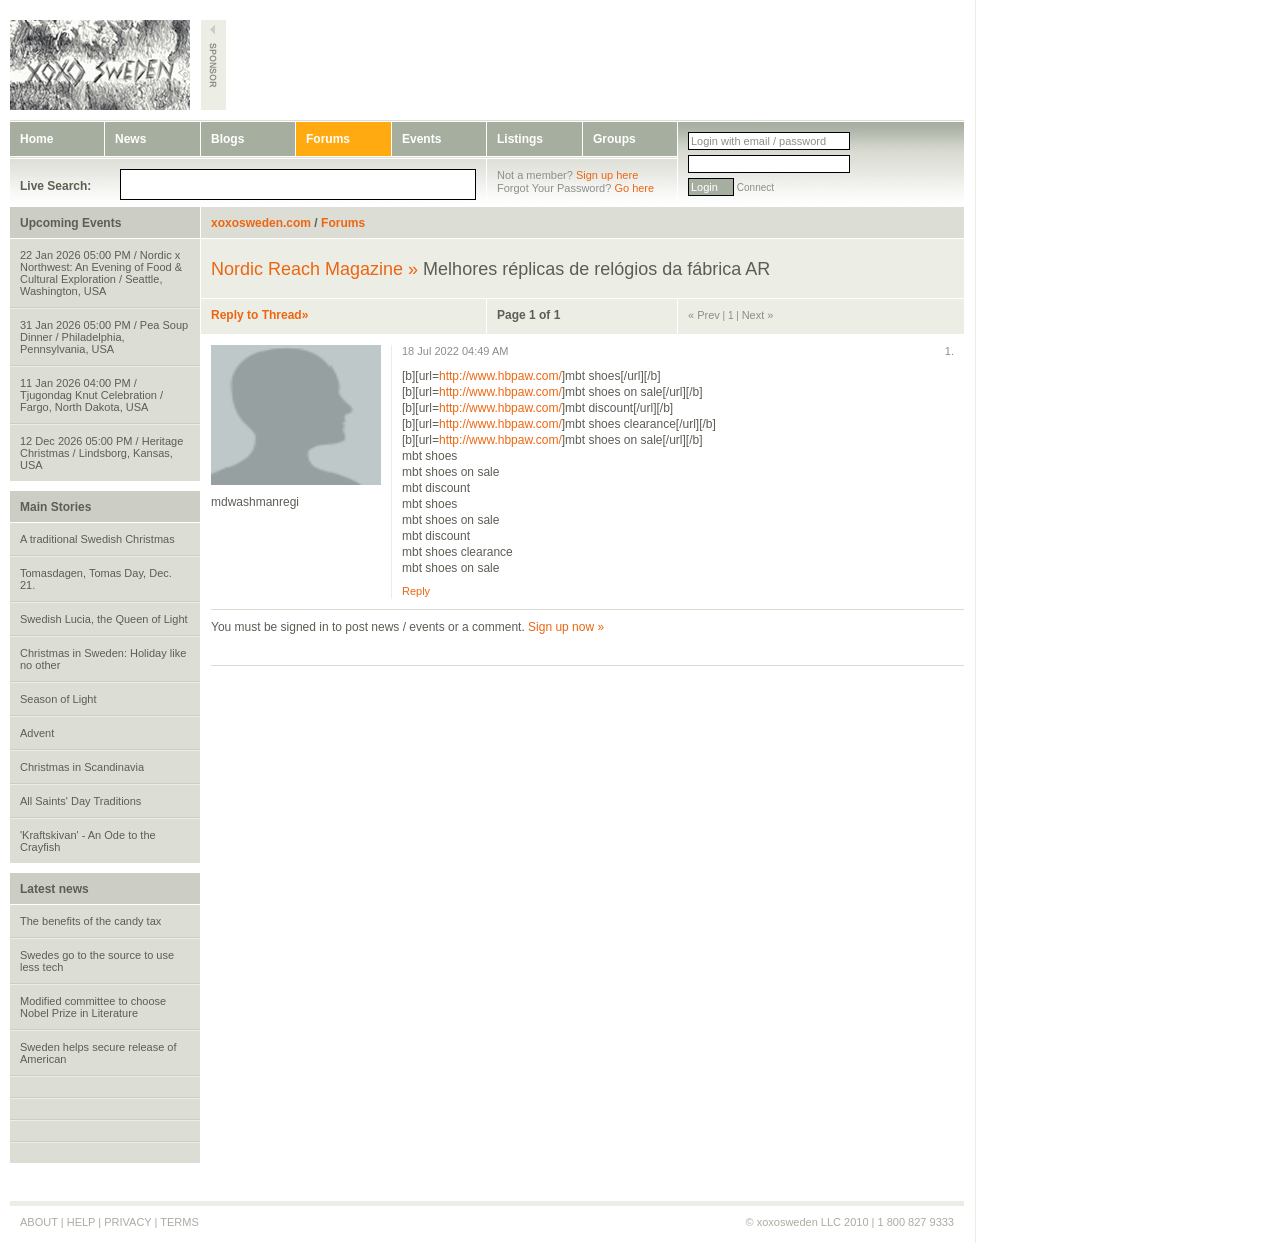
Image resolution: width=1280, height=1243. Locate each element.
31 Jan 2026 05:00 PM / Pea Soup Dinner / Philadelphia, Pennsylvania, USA (104, 337)
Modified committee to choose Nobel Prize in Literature (93, 1007)
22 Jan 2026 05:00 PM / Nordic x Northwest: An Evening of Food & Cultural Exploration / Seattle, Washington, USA (101, 273)
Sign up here (607, 175)
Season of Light (58, 699)
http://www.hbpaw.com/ (500, 376)
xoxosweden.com (261, 223)
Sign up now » (566, 627)
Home (36, 139)
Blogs (227, 139)
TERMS (179, 1222)
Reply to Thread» (259, 315)
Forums (328, 139)
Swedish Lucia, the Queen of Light (104, 619)
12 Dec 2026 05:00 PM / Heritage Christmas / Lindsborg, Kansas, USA (101, 453)
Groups (614, 139)
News (130, 139)
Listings (520, 139)
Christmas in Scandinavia (82, 767)
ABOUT (39, 1222)
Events (421, 139)
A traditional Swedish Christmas (97, 539)
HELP (81, 1222)
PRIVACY (127, 1222)
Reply (416, 591)
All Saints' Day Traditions (80, 801)
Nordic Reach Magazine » (314, 269)
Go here (634, 188)
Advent (37, 733)
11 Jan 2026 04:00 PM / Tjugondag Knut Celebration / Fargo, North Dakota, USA (91, 395)
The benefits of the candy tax (90, 921)
